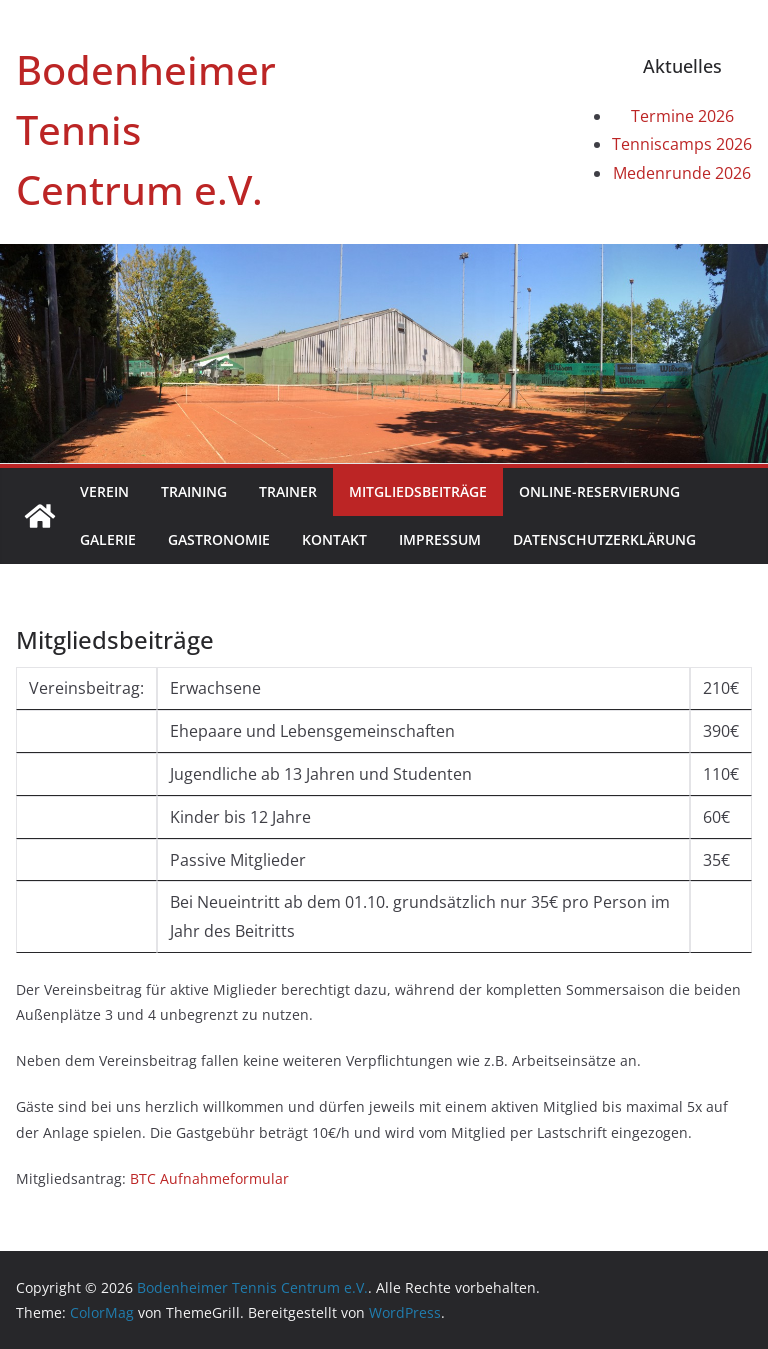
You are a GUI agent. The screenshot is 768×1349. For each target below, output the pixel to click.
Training (194, 491)
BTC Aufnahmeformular (209, 1178)
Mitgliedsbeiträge (418, 491)
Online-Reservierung (599, 491)
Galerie (108, 539)
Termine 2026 (682, 116)
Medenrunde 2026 (682, 173)
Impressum (440, 539)
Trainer (288, 491)
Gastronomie (219, 539)
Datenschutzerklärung (604, 539)
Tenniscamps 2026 (682, 144)
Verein (104, 491)
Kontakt (334, 539)
